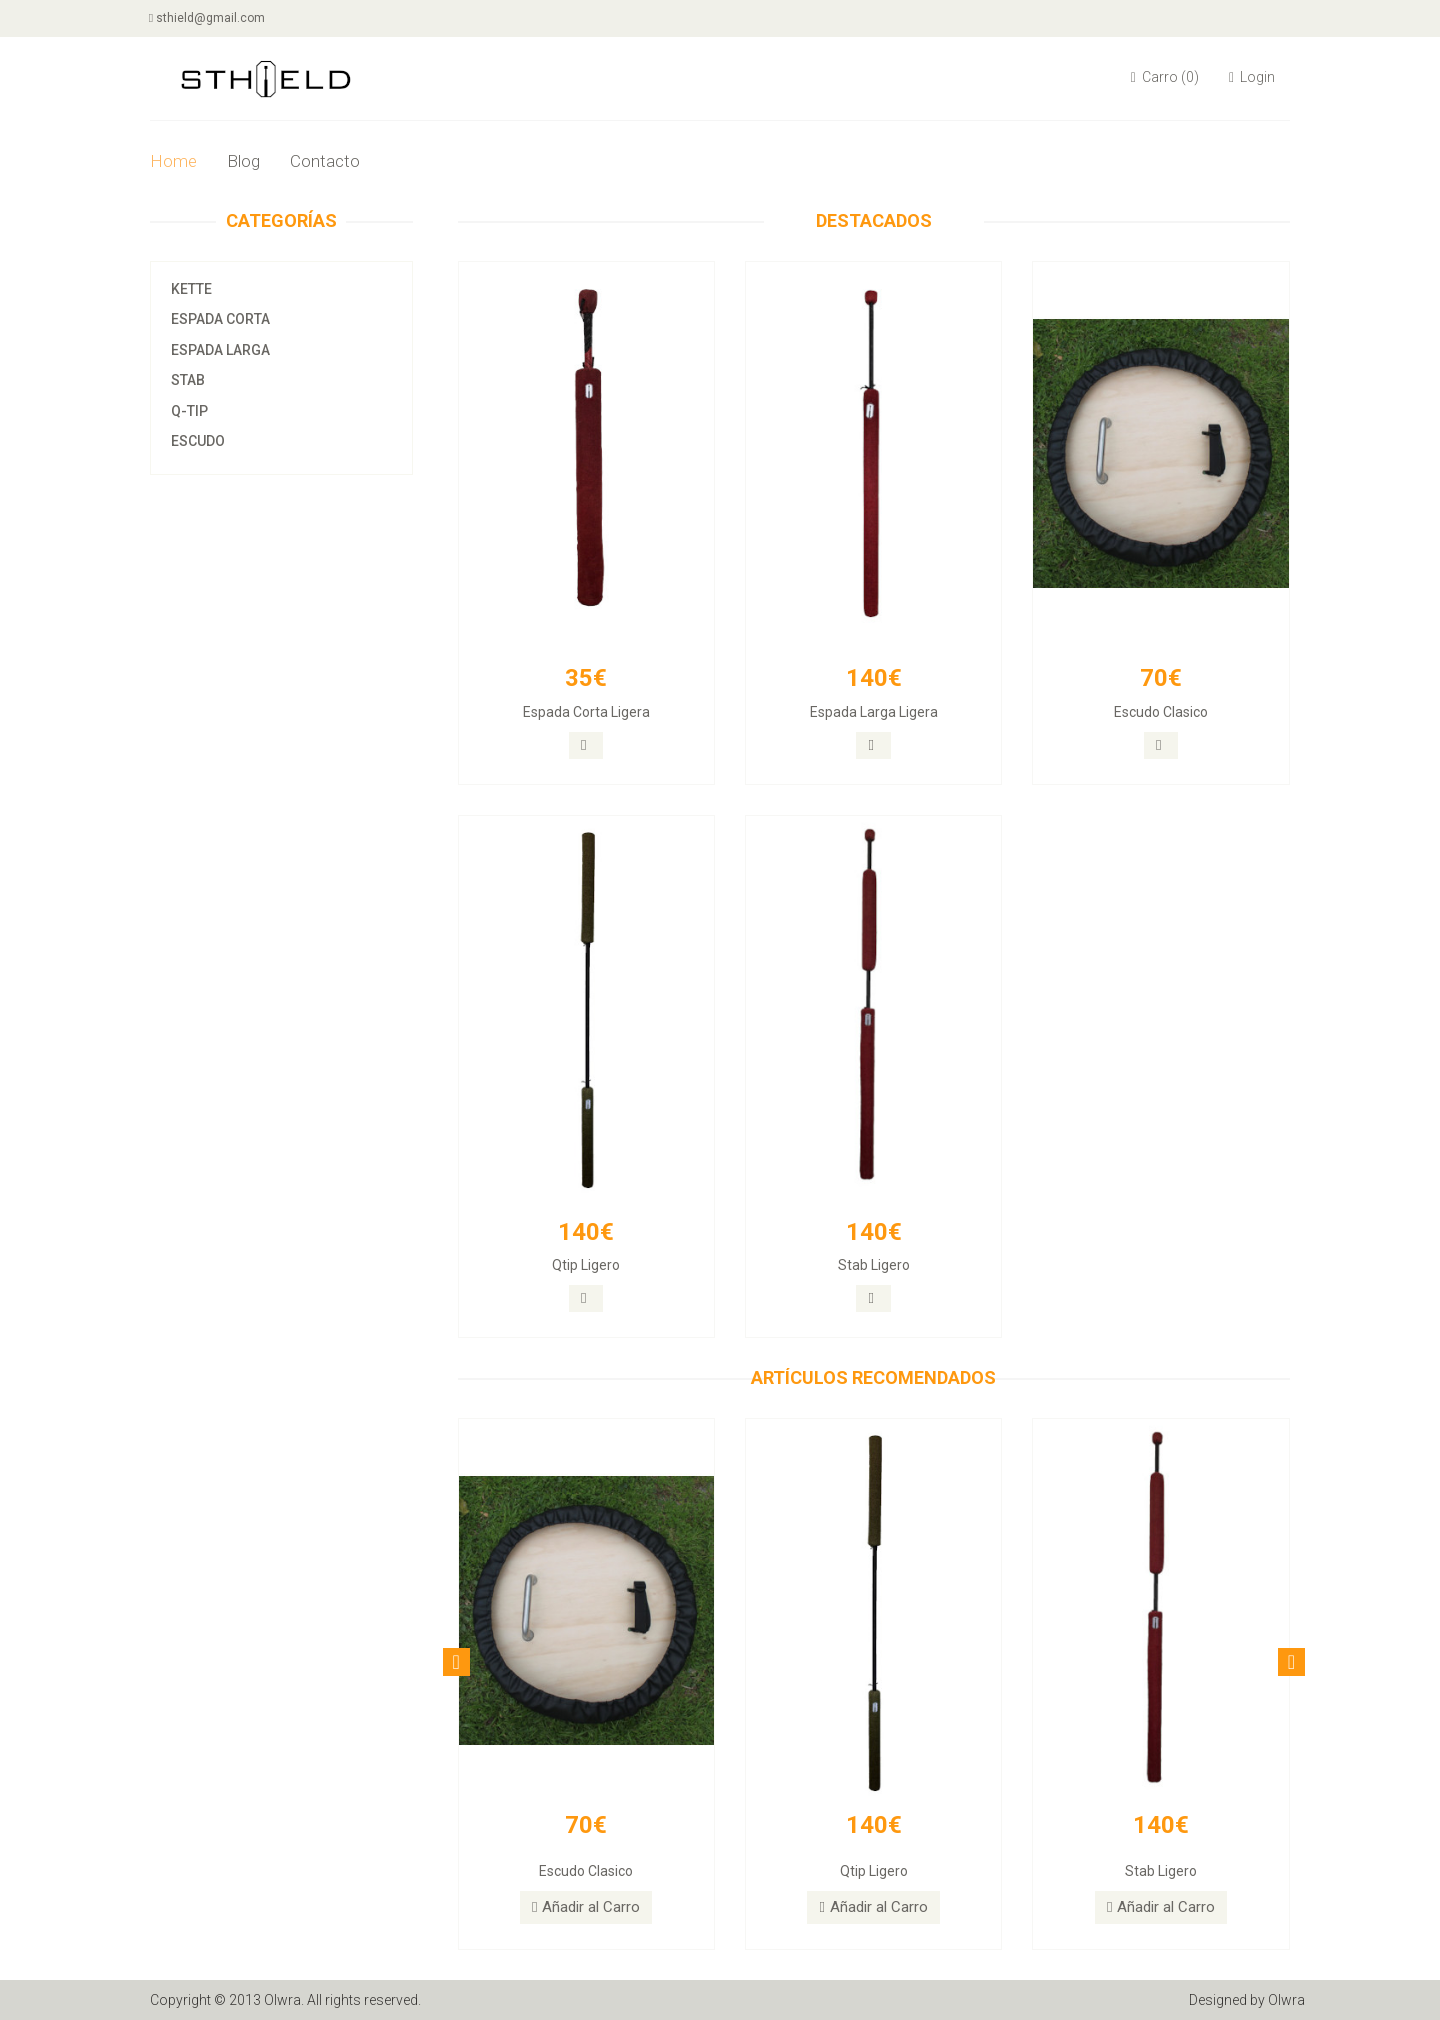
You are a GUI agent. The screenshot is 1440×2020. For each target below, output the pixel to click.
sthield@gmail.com (208, 18)
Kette (191, 289)
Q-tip (189, 411)
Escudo (198, 441)
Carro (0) (1165, 77)
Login (1252, 77)
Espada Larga (220, 350)
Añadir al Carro (586, 1907)
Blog (243, 161)
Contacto (325, 161)
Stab (188, 380)
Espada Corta (220, 319)
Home (173, 161)
